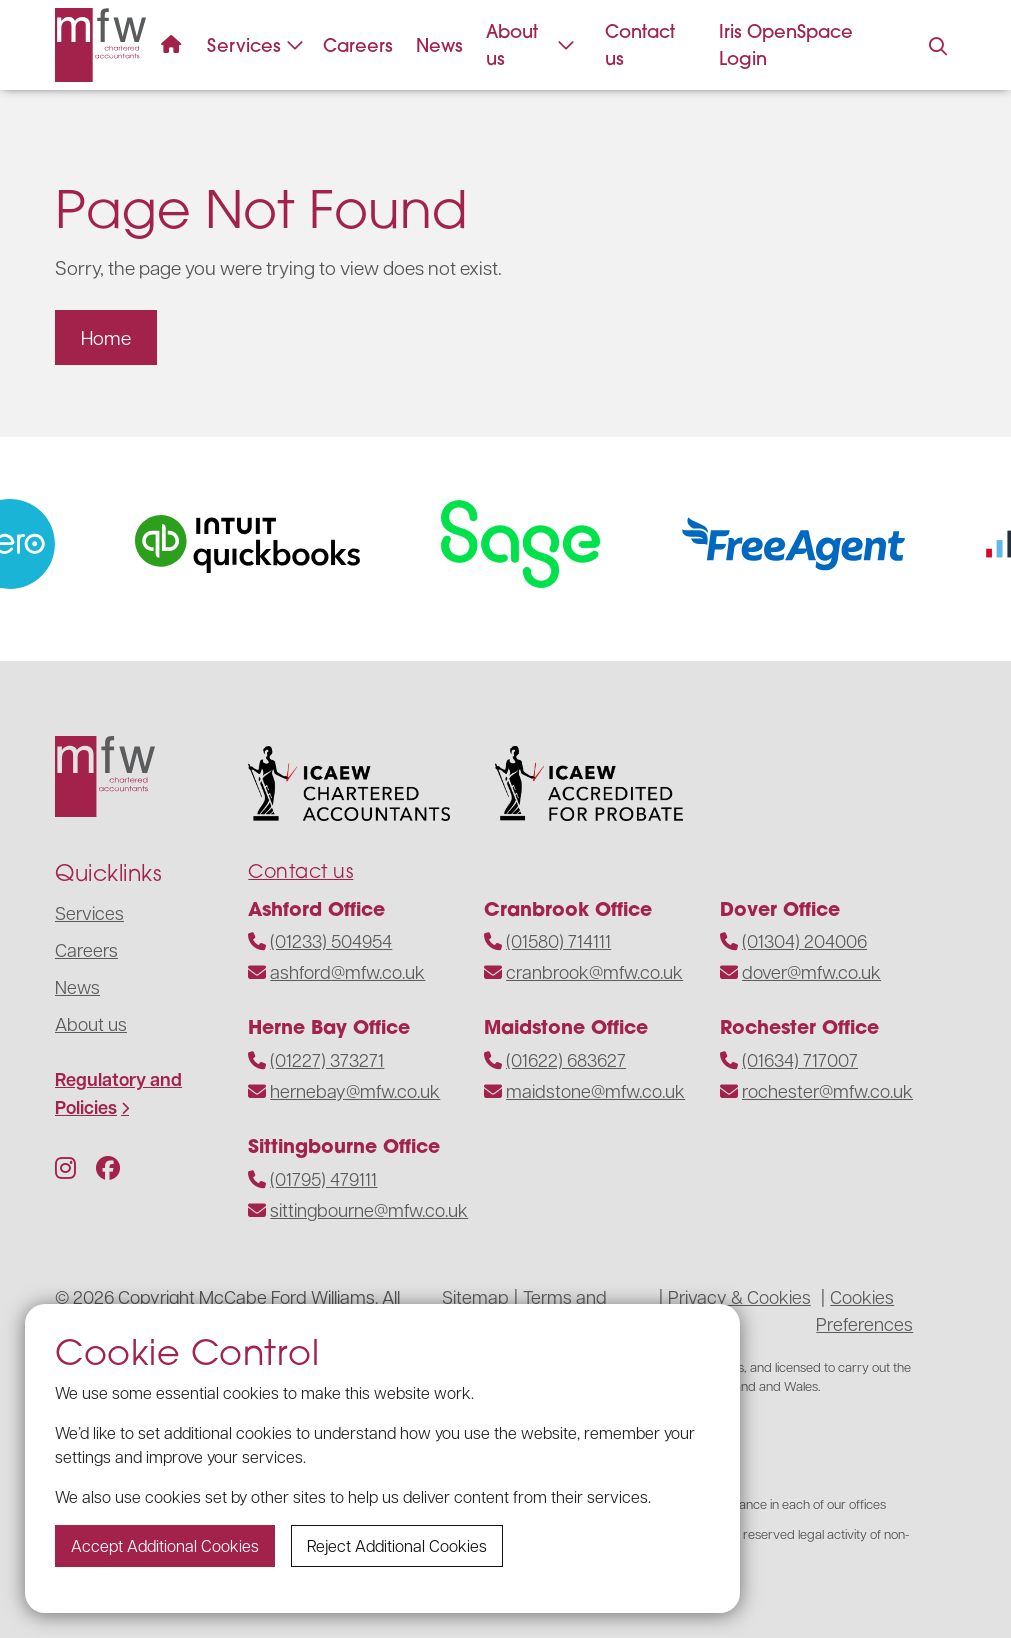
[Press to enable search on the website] (937, 47)
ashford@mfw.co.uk (347, 971)
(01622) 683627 (566, 1059)
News (439, 45)
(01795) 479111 (323, 1178)
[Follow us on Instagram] (65, 1167)
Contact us (640, 45)
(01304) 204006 (804, 940)
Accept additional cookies (165, 1545)
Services (255, 45)
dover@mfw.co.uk (811, 971)
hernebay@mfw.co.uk (355, 1090)
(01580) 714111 (558, 940)
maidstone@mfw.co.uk (595, 1090)
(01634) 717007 (800, 1059)
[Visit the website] (265, 544)
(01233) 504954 (331, 940)
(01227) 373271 (327, 1059)
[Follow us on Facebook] (108, 1167)
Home (106, 337)
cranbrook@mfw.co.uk (594, 971)
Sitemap (475, 1296)
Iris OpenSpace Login (786, 45)
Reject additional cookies (397, 1545)
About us (530, 45)
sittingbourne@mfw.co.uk (369, 1209)
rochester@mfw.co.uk (827, 1090)
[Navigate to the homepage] (100, 45)
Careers (358, 45)
